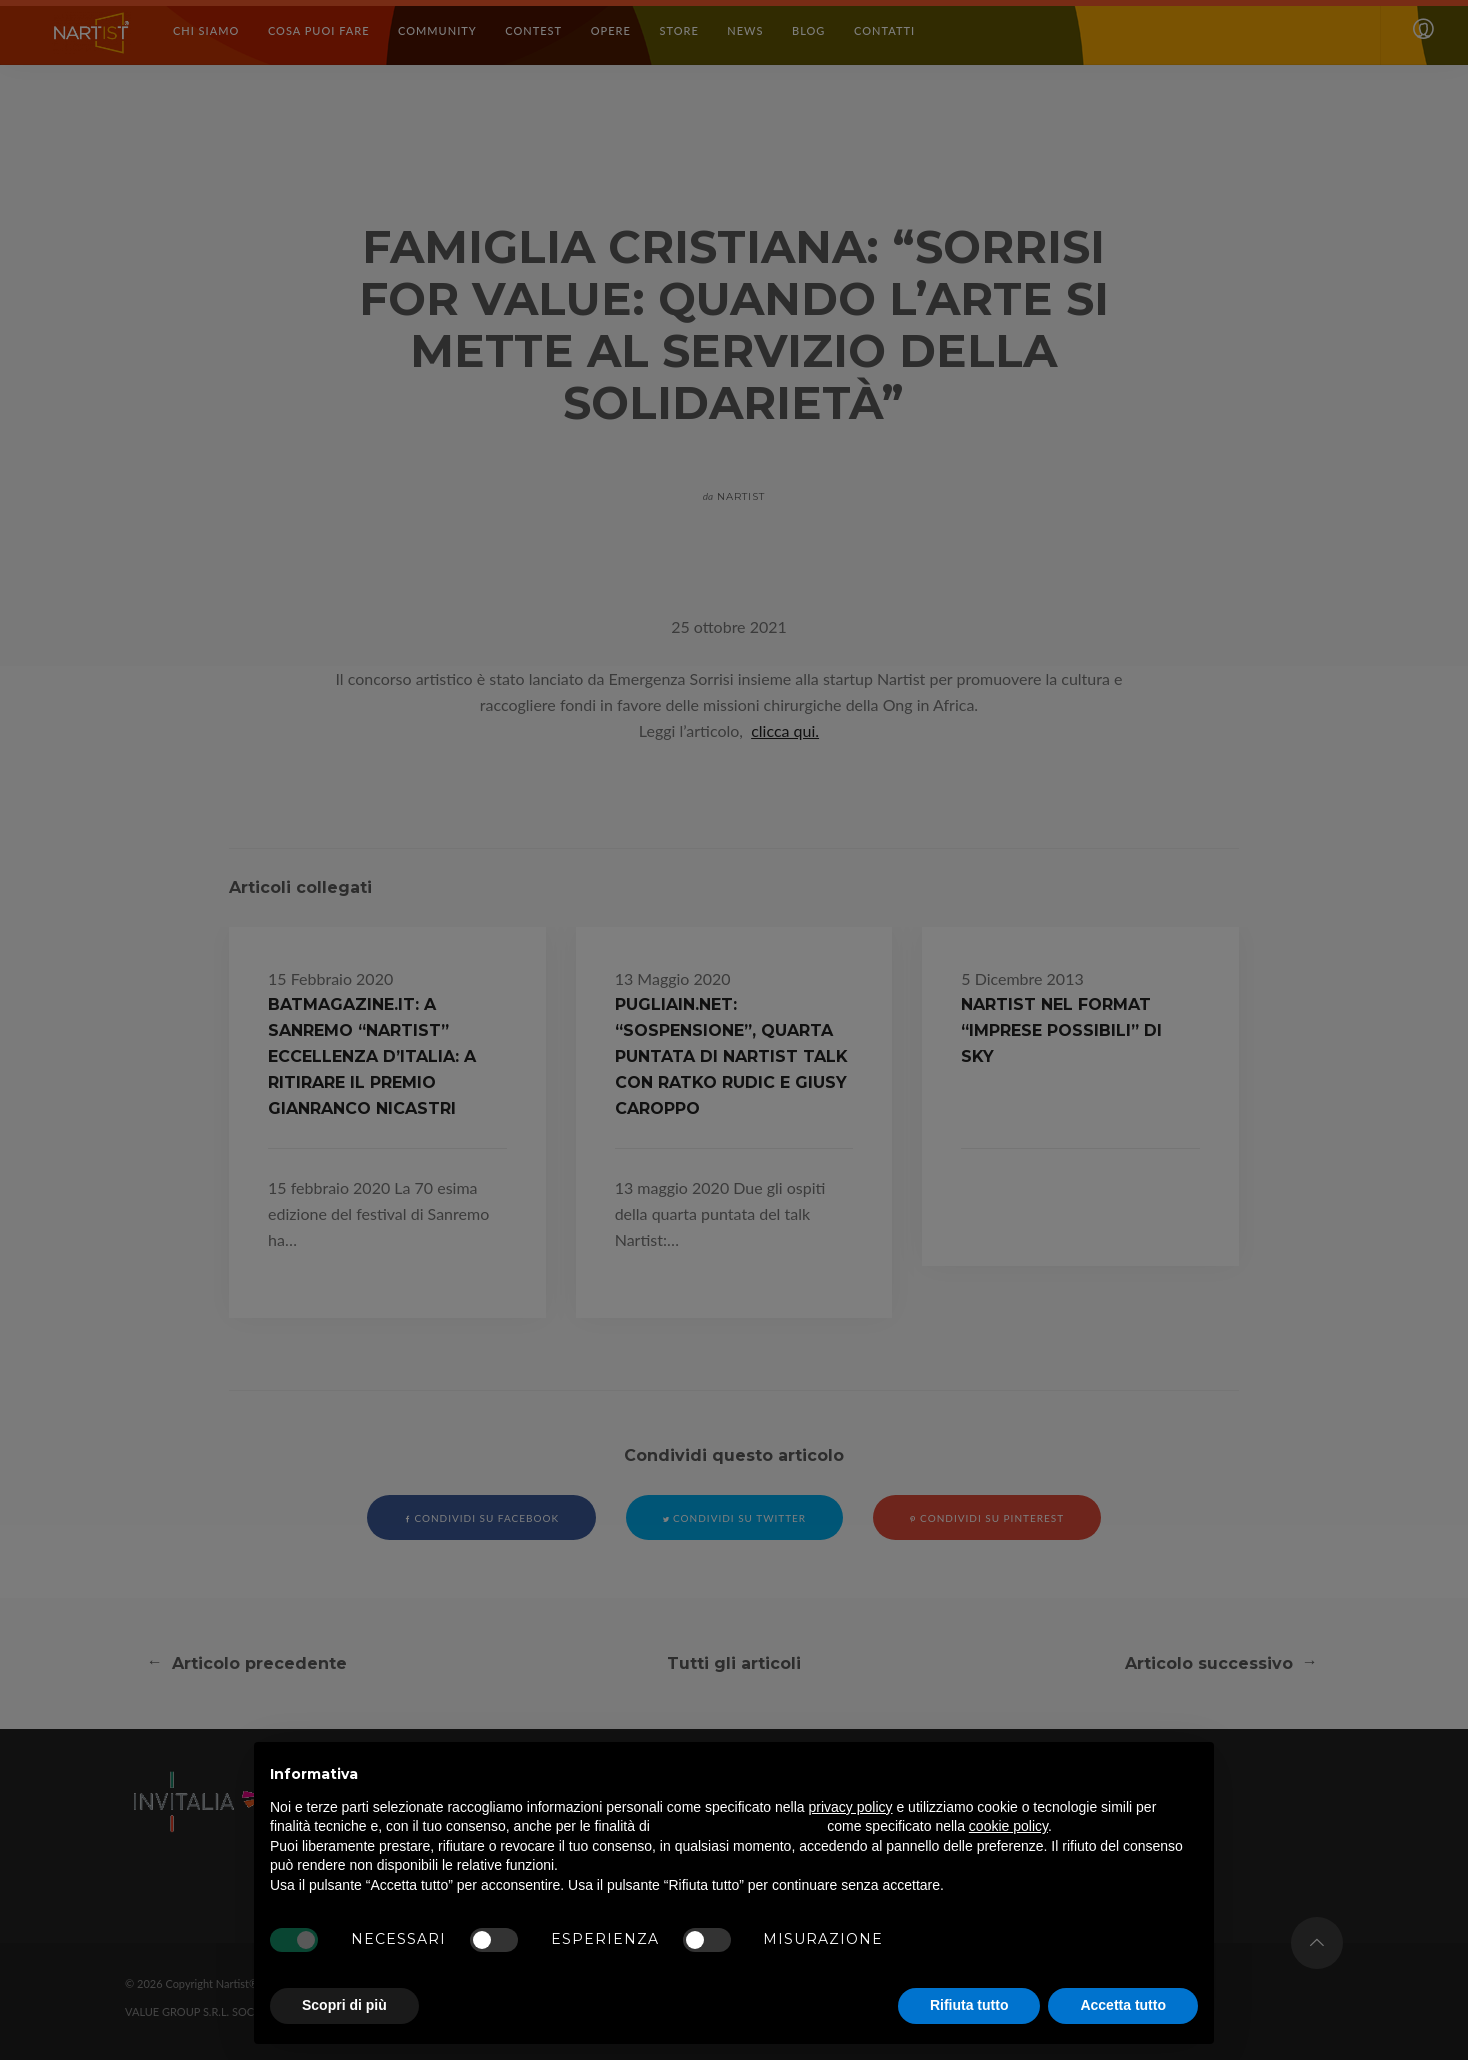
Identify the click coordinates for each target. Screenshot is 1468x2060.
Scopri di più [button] (344, 2005)
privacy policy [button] (851, 1807)
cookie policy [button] (1008, 1826)
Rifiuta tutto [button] (969, 2005)
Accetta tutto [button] (1123, 2005)
